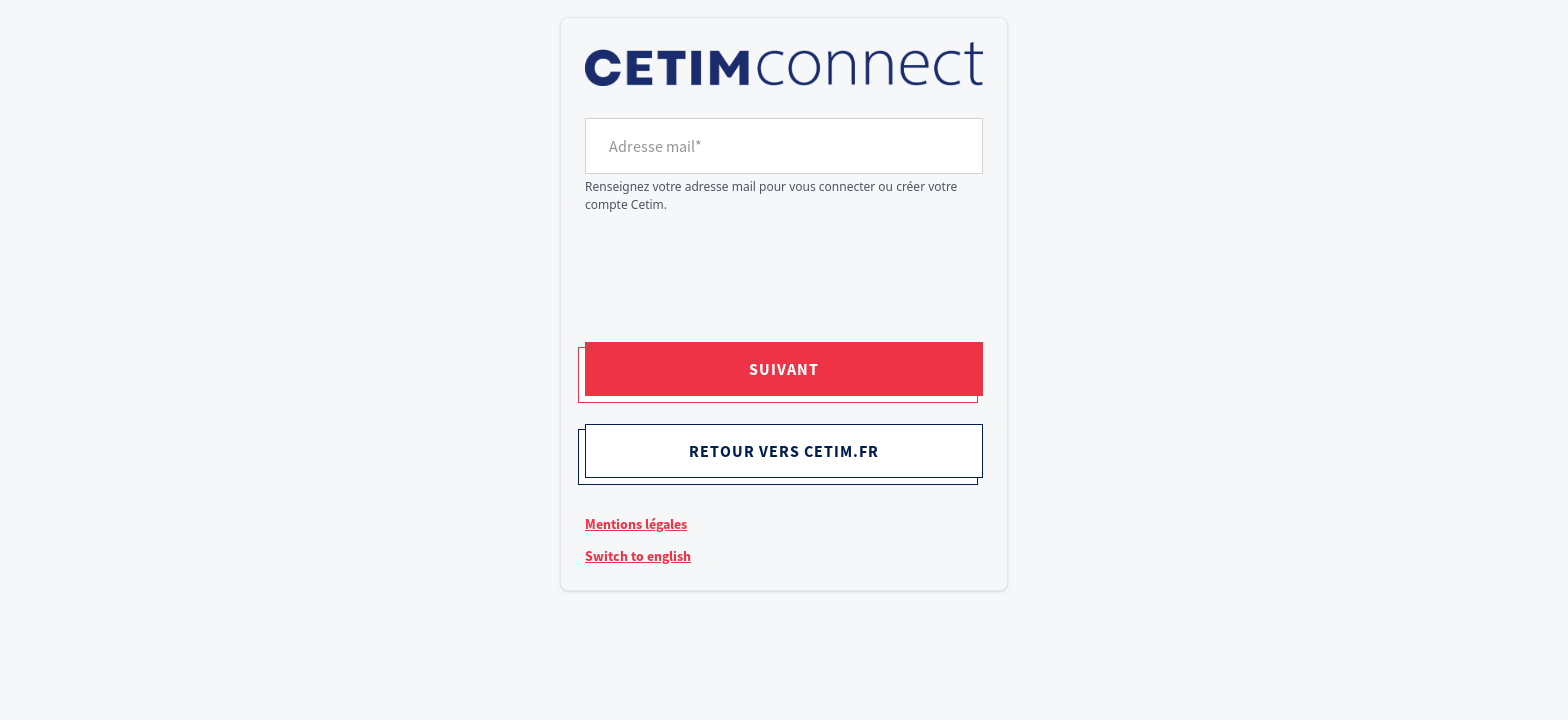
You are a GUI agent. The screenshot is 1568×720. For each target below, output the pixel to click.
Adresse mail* (655, 146)
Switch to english (638, 556)
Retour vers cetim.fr (784, 451)
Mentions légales (636, 524)
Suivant (784, 369)
